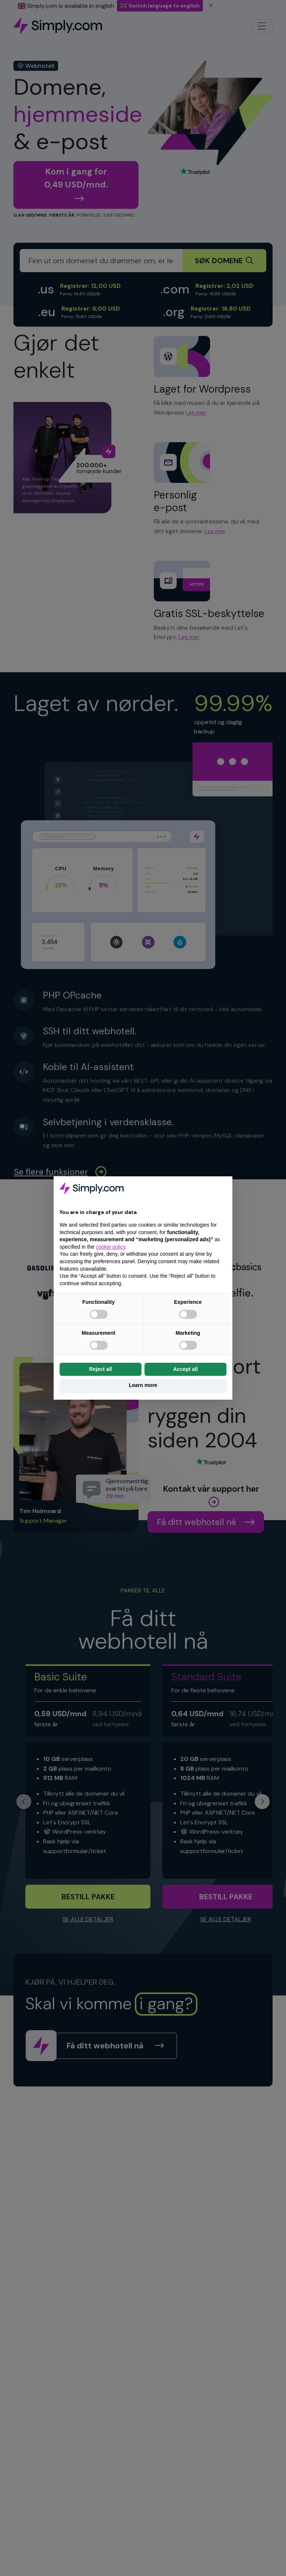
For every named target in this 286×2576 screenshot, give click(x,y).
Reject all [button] (100, 1369)
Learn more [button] (143, 1385)
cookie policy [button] (110, 1247)
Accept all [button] (185, 1369)
